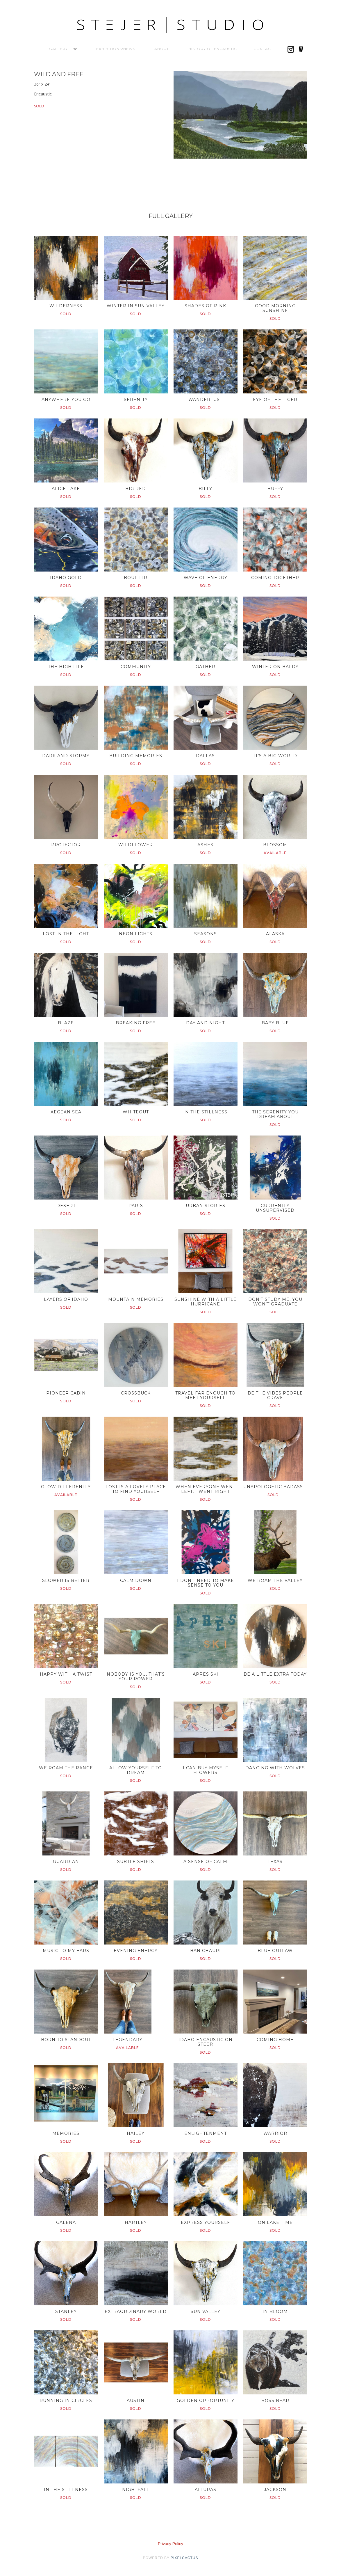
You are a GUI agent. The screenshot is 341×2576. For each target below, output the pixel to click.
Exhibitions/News (115, 49)
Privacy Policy (170, 2543)
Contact (263, 49)
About (161, 49)
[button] (58, 49)
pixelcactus (184, 2558)
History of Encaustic (212, 49)
